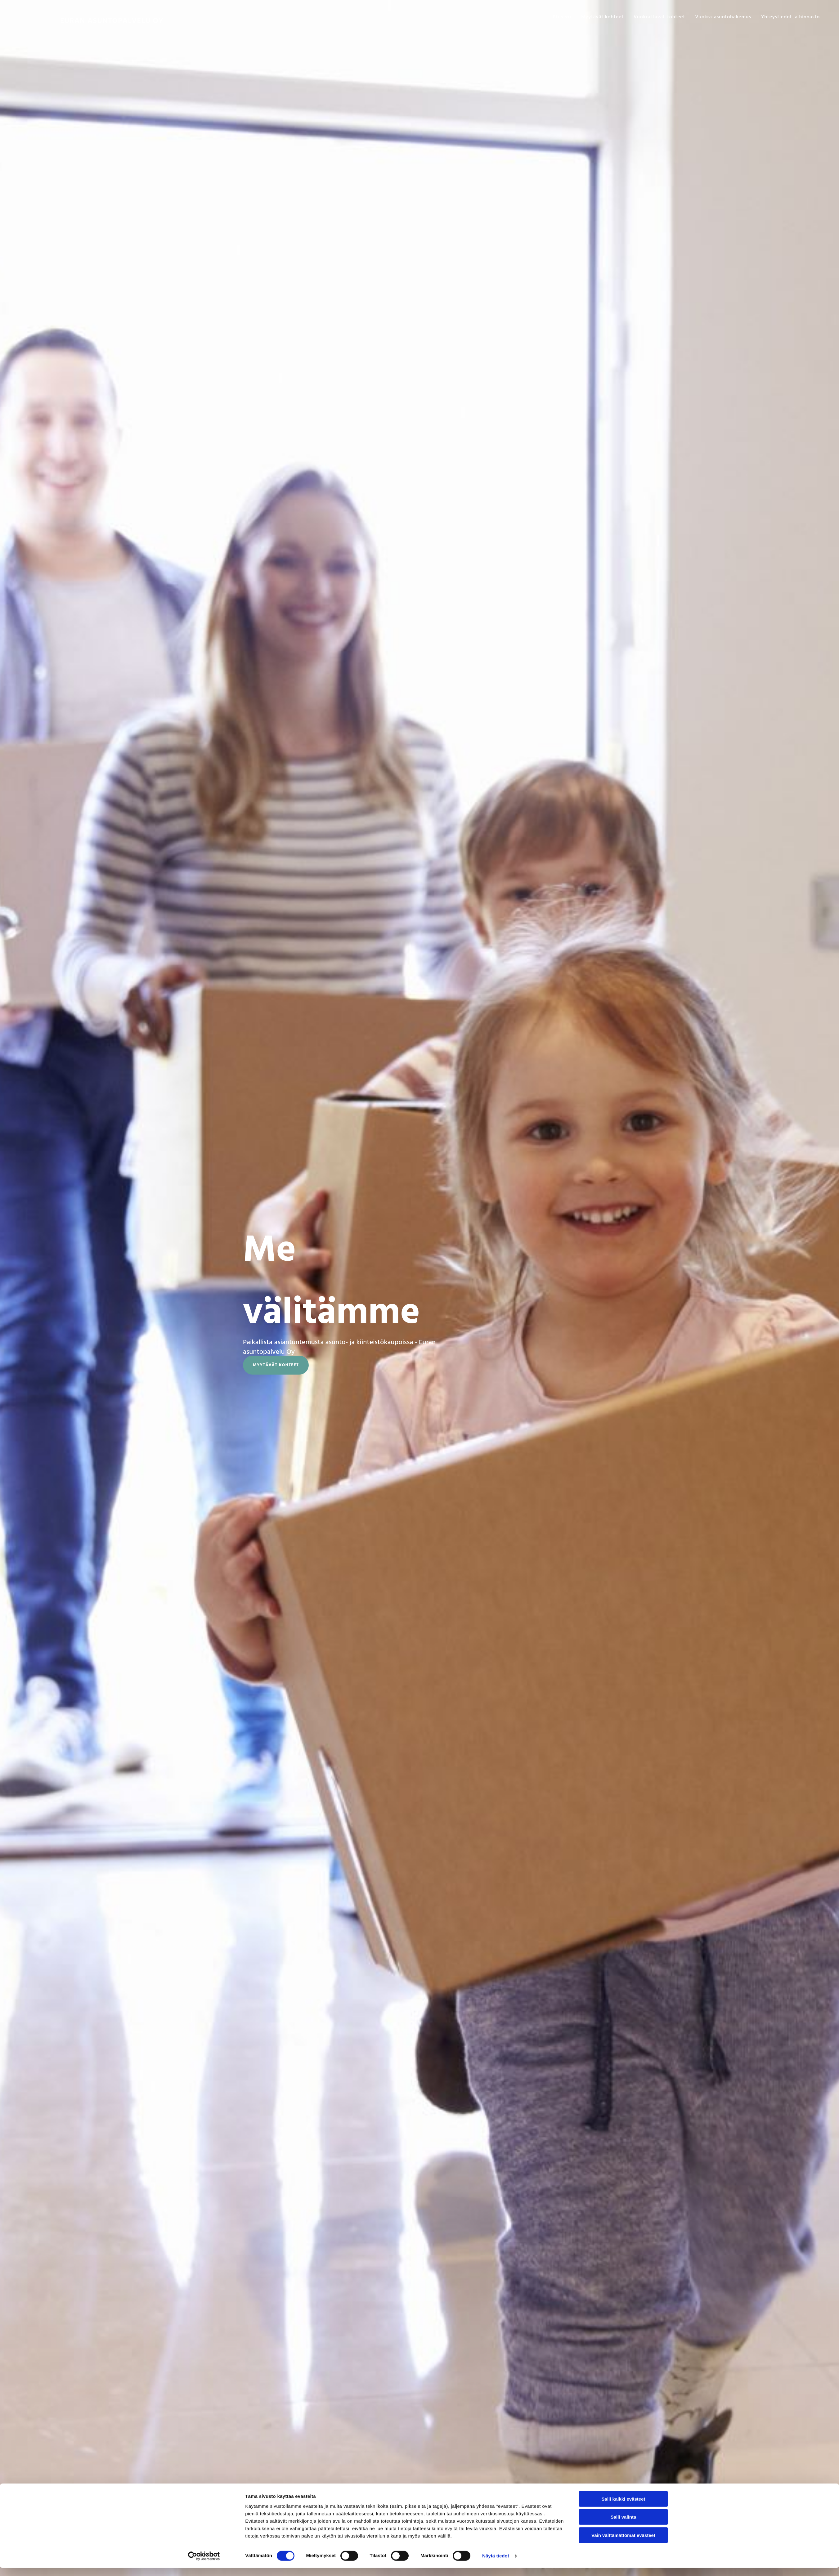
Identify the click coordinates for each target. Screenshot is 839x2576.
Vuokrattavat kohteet (659, 17)
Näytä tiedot (495, 2563)
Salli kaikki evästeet (623, 2506)
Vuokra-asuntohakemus (723, 17)
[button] (276, 1365)
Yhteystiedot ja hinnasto (790, 17)
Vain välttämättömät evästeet (623, 2543)
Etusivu (562, 17)
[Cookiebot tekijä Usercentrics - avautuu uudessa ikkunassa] (204, 2564)
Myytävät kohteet (602, 17)
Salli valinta (623, 2525)
